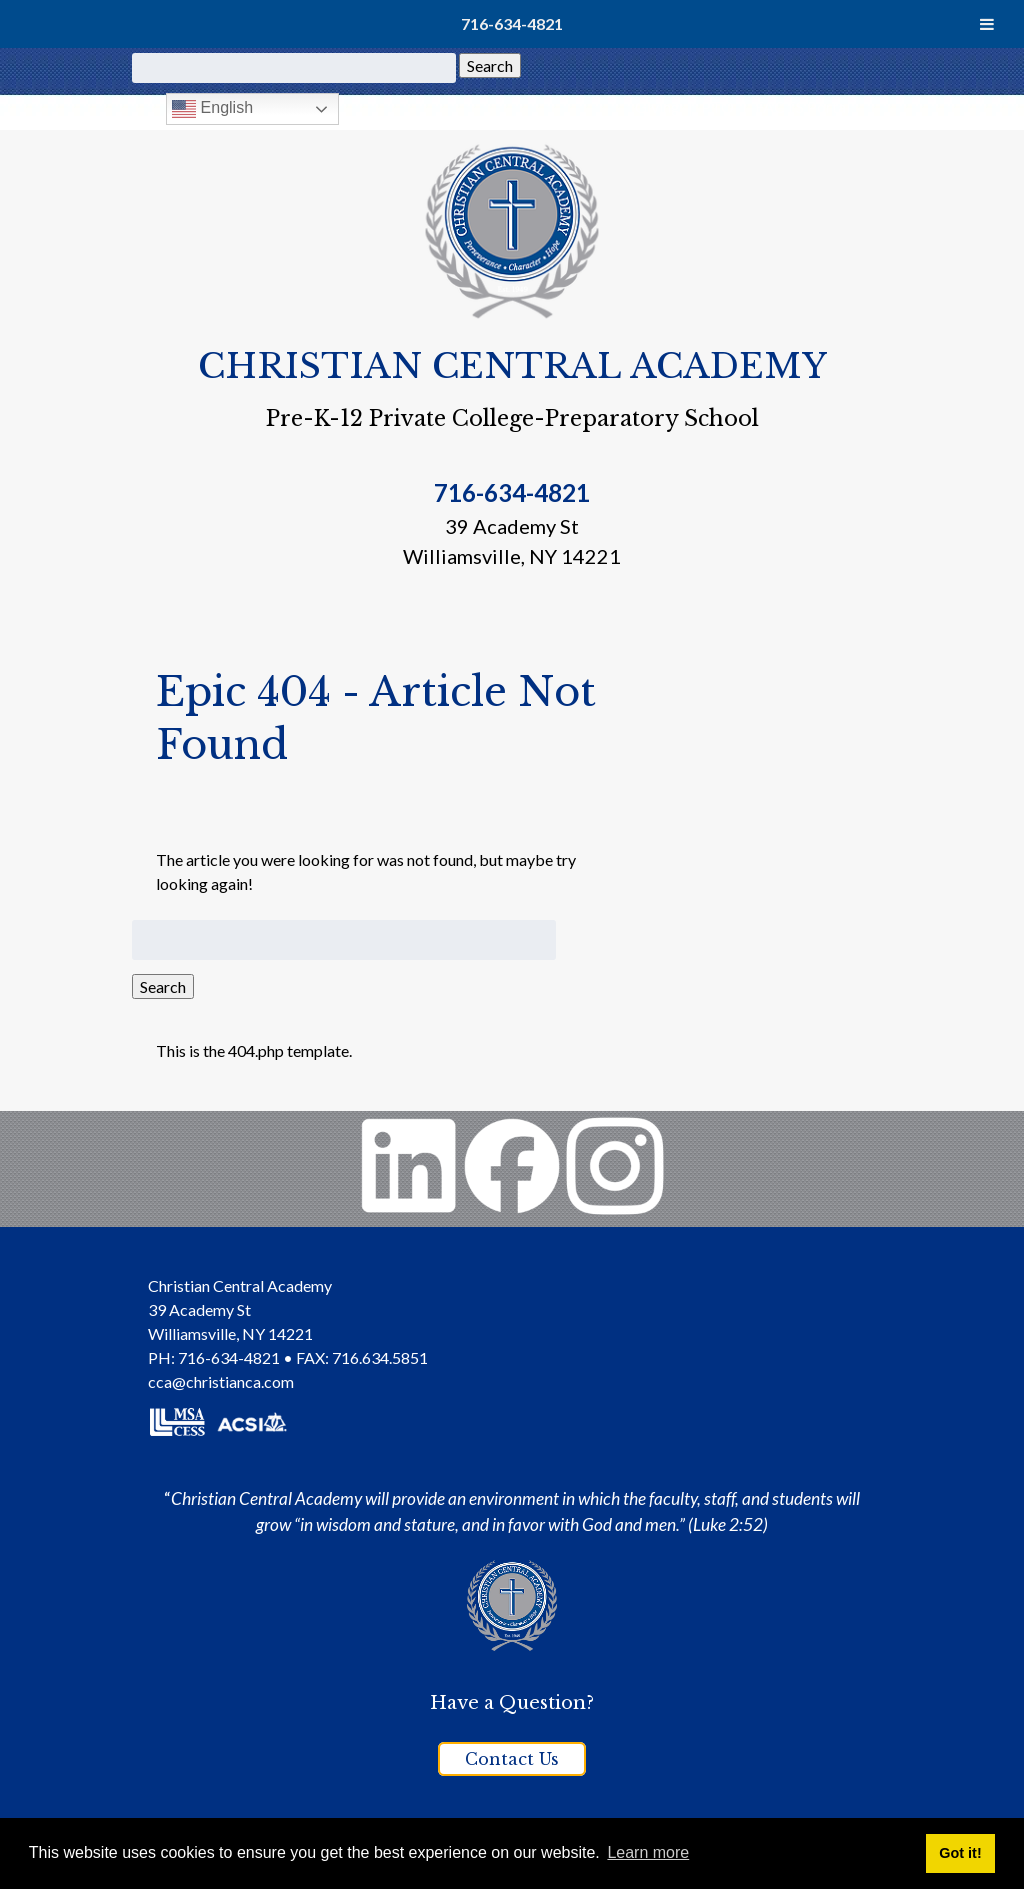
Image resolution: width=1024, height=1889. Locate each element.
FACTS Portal (802, 106)
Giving (657, 106)
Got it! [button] (960, 1853)
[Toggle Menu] (987, 24)
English (212, 109)
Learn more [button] (648, 1852)
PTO (717, 106)
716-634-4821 (512, 23)
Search (490, 65)
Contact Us (512, 1759)
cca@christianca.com (221, 1381)
